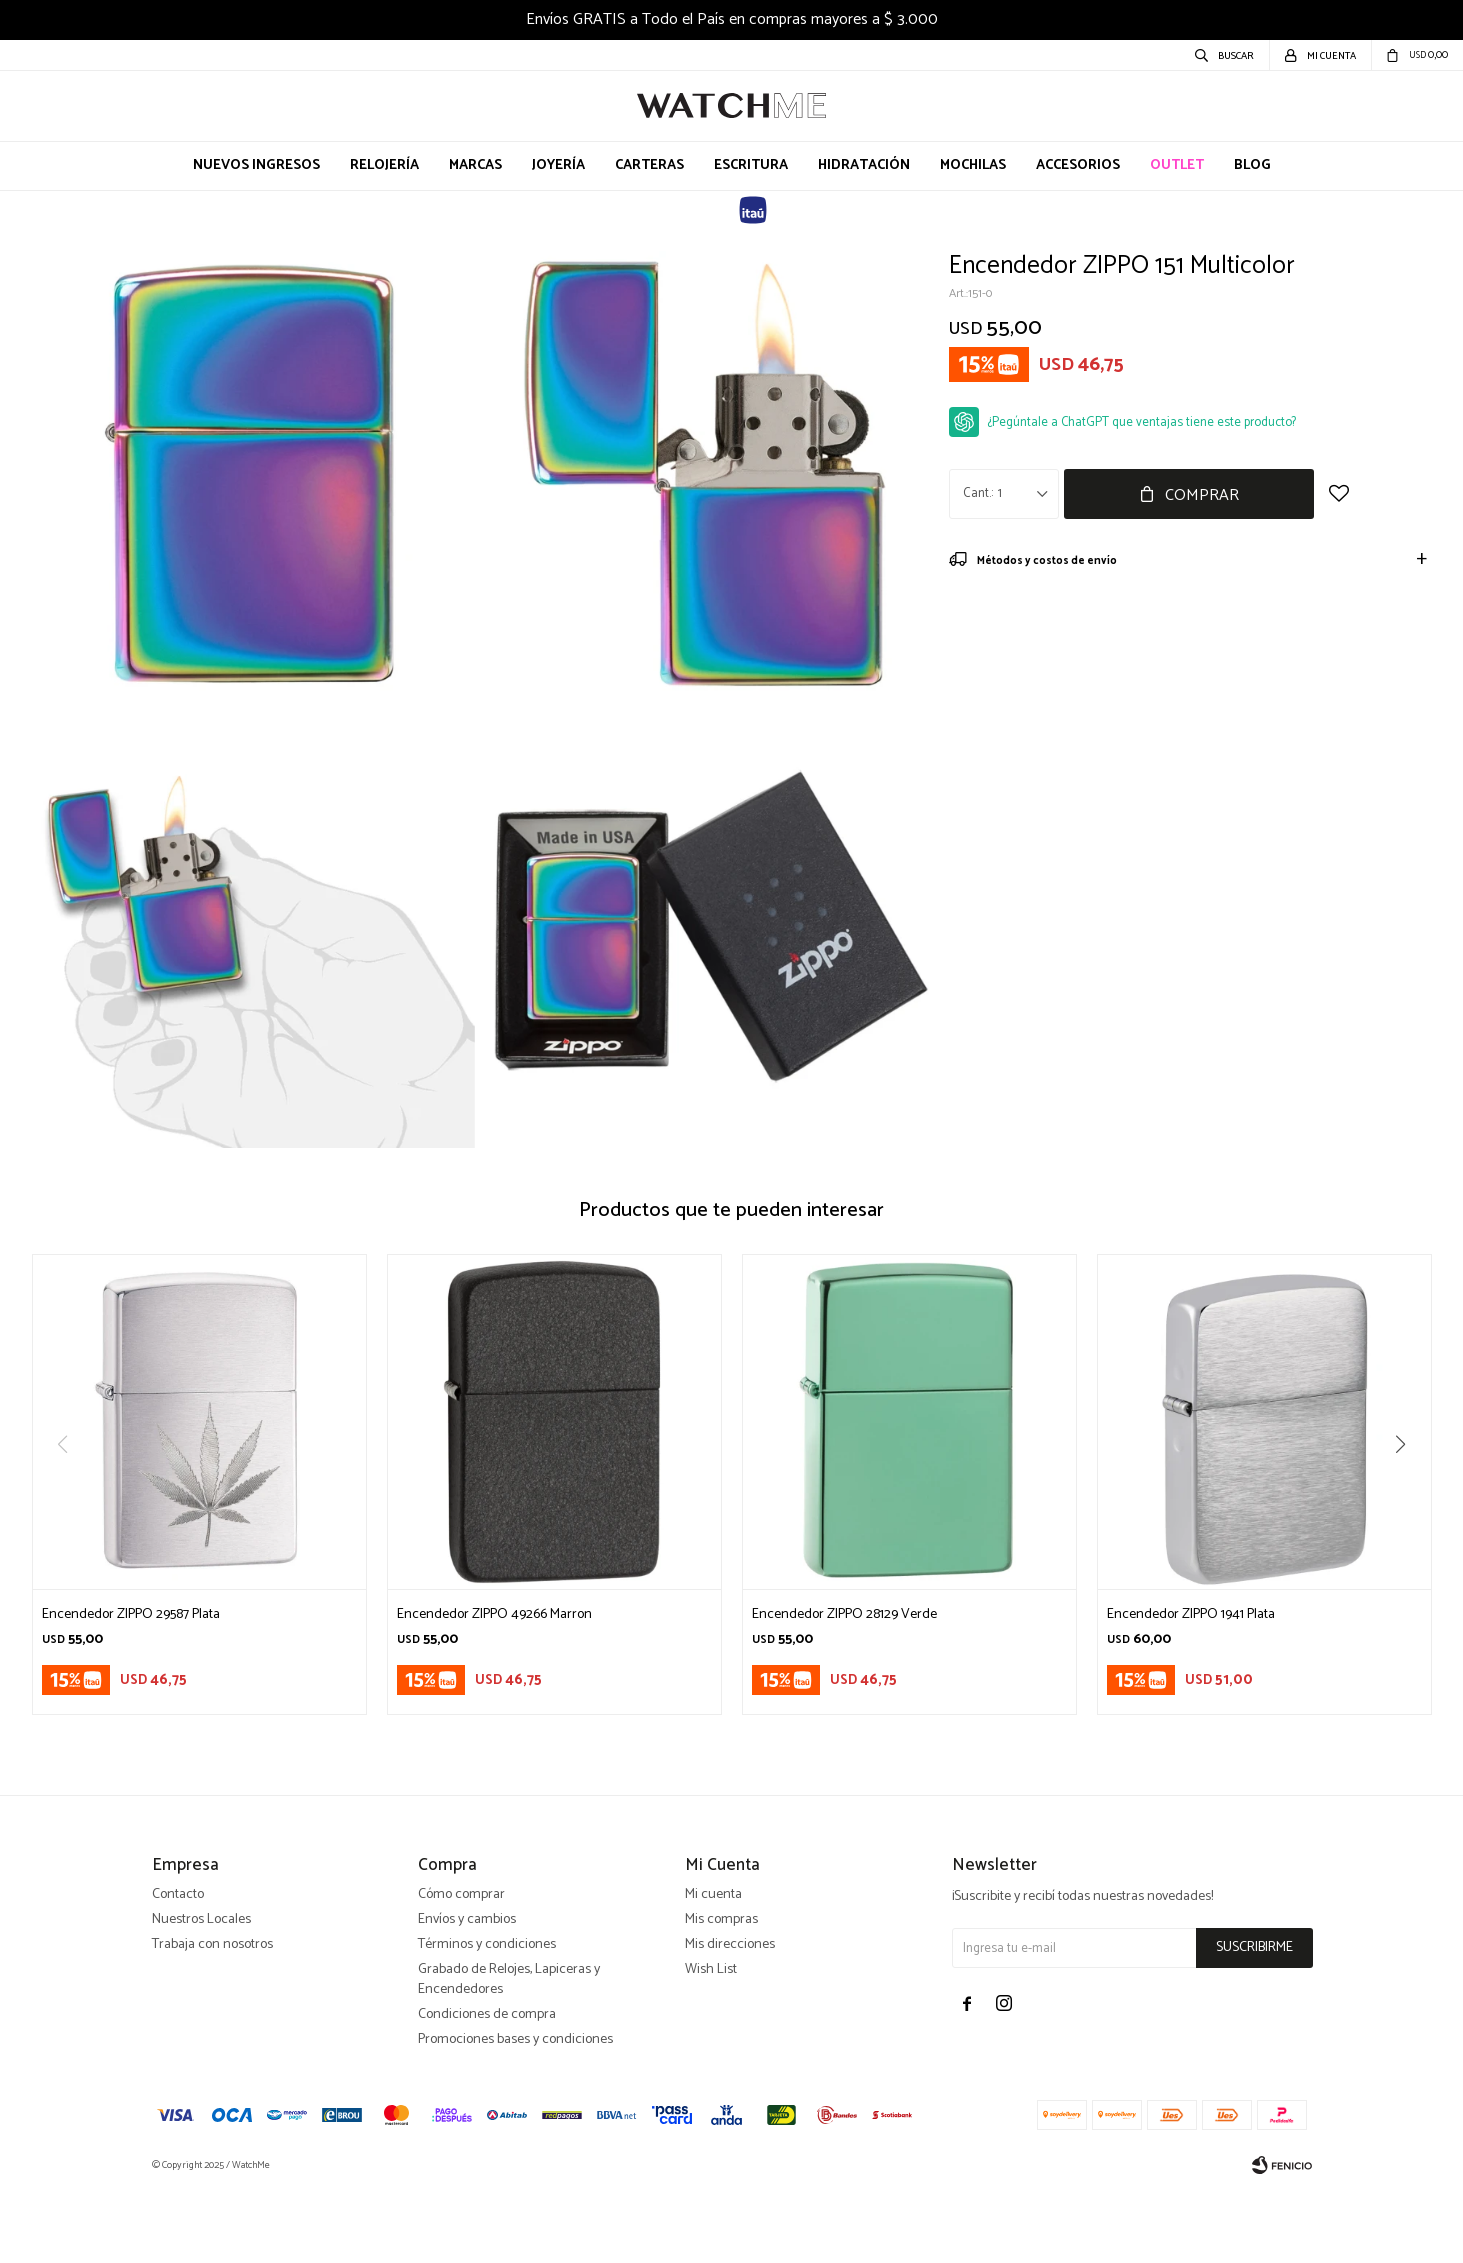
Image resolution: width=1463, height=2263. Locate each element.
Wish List (711, 2042)
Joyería (558, 165)
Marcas (475, 165)
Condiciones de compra (487, 2087)
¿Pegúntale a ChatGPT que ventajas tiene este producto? (1141, 422)
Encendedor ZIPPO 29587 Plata (131, 1615)
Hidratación (864, 165)
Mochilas (973, 165)
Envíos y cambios (467, 1992)
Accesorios (1078, 165)
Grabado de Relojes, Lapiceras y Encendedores (509, 2052)
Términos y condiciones (487, 2017)
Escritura (751, 165)
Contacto (178, 1967)
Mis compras (721, 1992)
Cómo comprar (461, 1967)
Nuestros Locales (201, 1992)
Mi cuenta (713, 1967)
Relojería (384, 165)
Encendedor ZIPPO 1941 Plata (1191, 1615)
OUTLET (1177, 165)
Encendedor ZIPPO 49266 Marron (494, 1615)
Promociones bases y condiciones (515, 2112)
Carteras (649, 165)
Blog (1252, 165)
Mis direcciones (730, 2017)
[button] (1408, 1485)
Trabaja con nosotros (212, 2017)
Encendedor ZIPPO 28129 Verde (844, 1615)
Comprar (1202, 495)
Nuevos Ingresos (256, 165)
